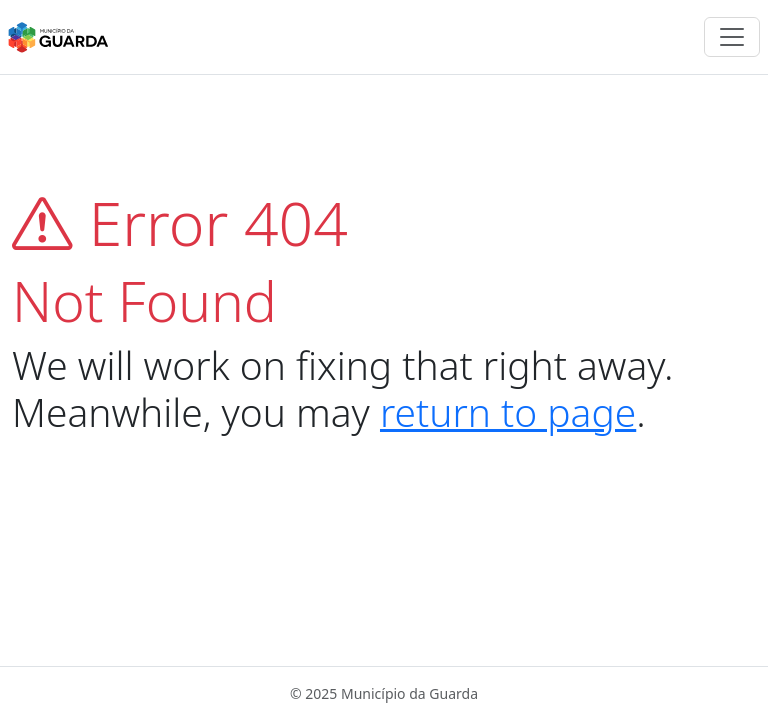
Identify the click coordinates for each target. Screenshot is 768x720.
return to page (508, 411)
